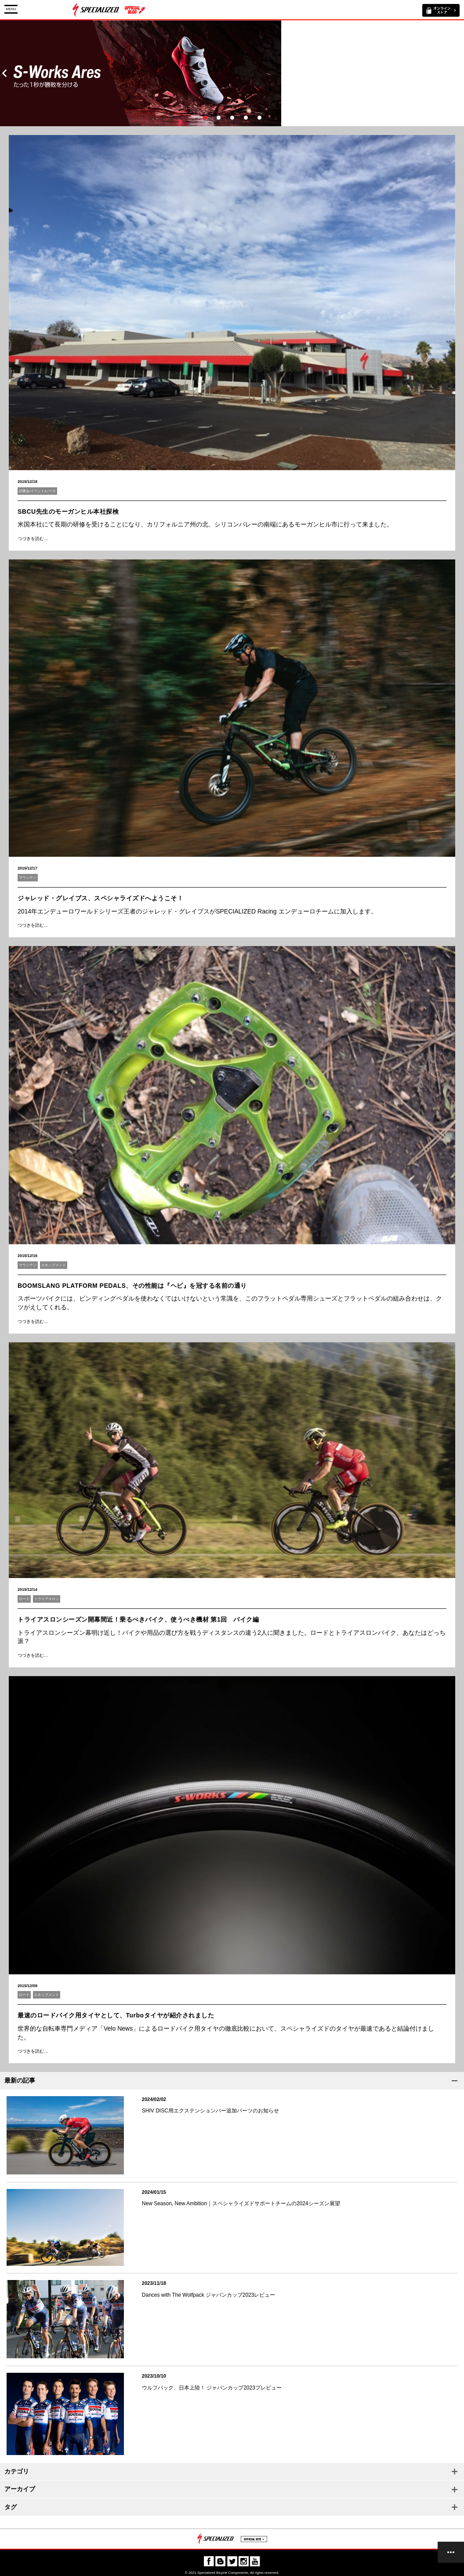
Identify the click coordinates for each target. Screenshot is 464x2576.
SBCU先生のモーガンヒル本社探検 (68, 511)
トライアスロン (46, 1599)
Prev (4, 73)
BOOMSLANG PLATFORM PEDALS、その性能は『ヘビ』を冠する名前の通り (132, 1285)
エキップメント (53, 1265)
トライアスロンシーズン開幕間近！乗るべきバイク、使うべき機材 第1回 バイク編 (138, 1619)
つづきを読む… (33, 538)
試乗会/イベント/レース (37, 491)
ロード (24, 1599)
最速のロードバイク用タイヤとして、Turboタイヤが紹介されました (116, 2015)
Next (459, 73)
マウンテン (27, 878)
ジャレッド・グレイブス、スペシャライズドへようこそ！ (100, 898)
